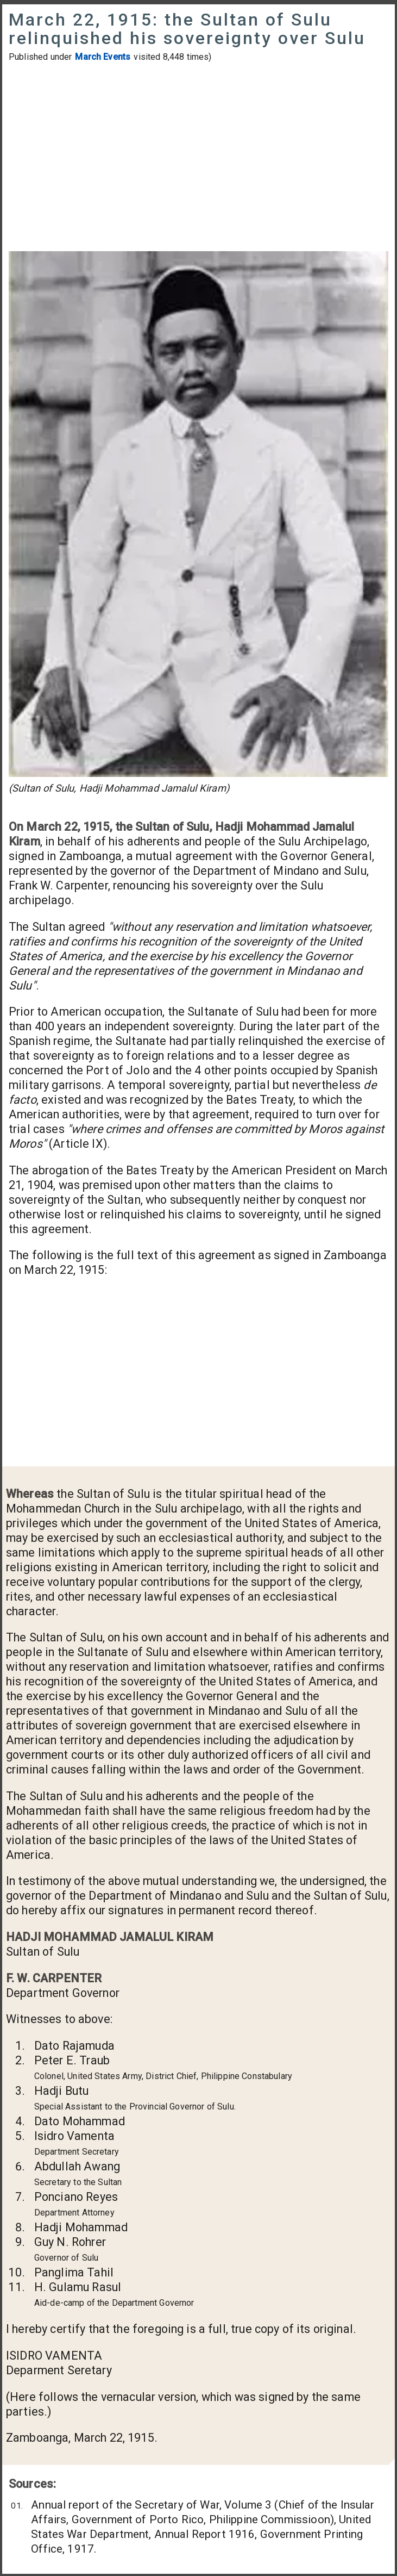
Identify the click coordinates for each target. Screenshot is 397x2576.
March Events (102, 57)
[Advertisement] (198, 158)
